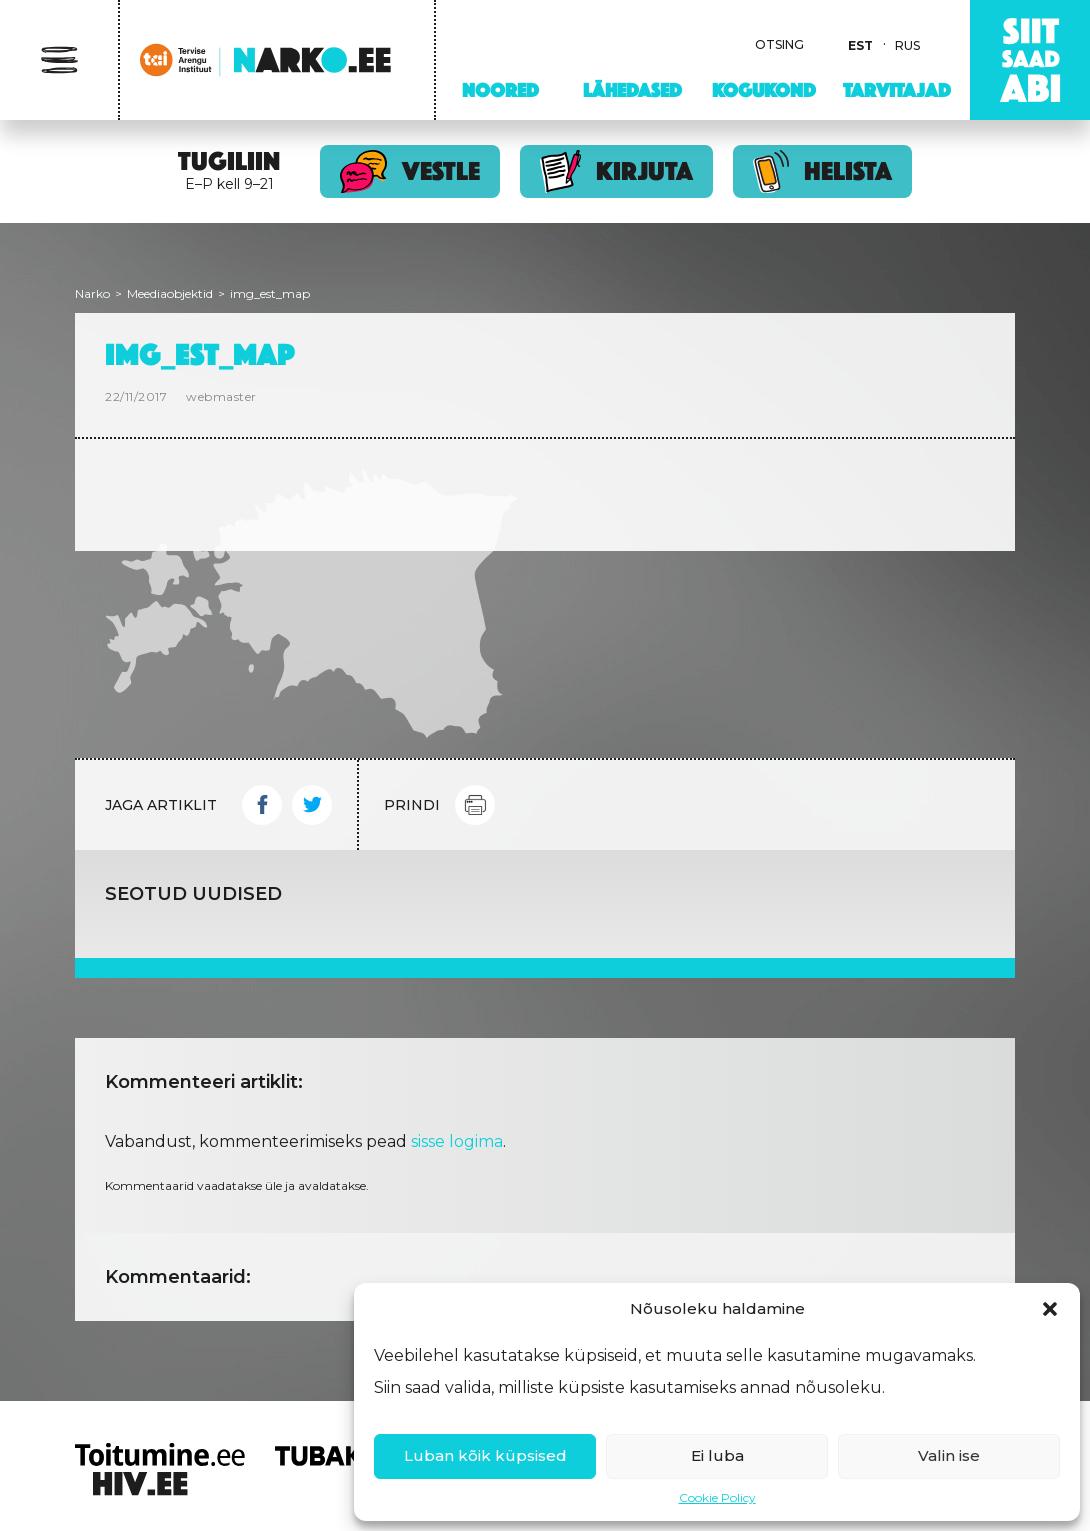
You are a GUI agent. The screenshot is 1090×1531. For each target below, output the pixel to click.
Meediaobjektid (170, 293)
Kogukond (764, 90)
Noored (500, 90)
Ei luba (717, 1455)
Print (475, 805)
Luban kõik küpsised (485, 1455)
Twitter (312, 805)
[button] (1050, 1309)
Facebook (262, 805)
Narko (92, 293)
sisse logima (457, 1141)
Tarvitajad (897, 90)
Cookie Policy (717, 1497)
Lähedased (632, 90)
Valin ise (949, 1455)
